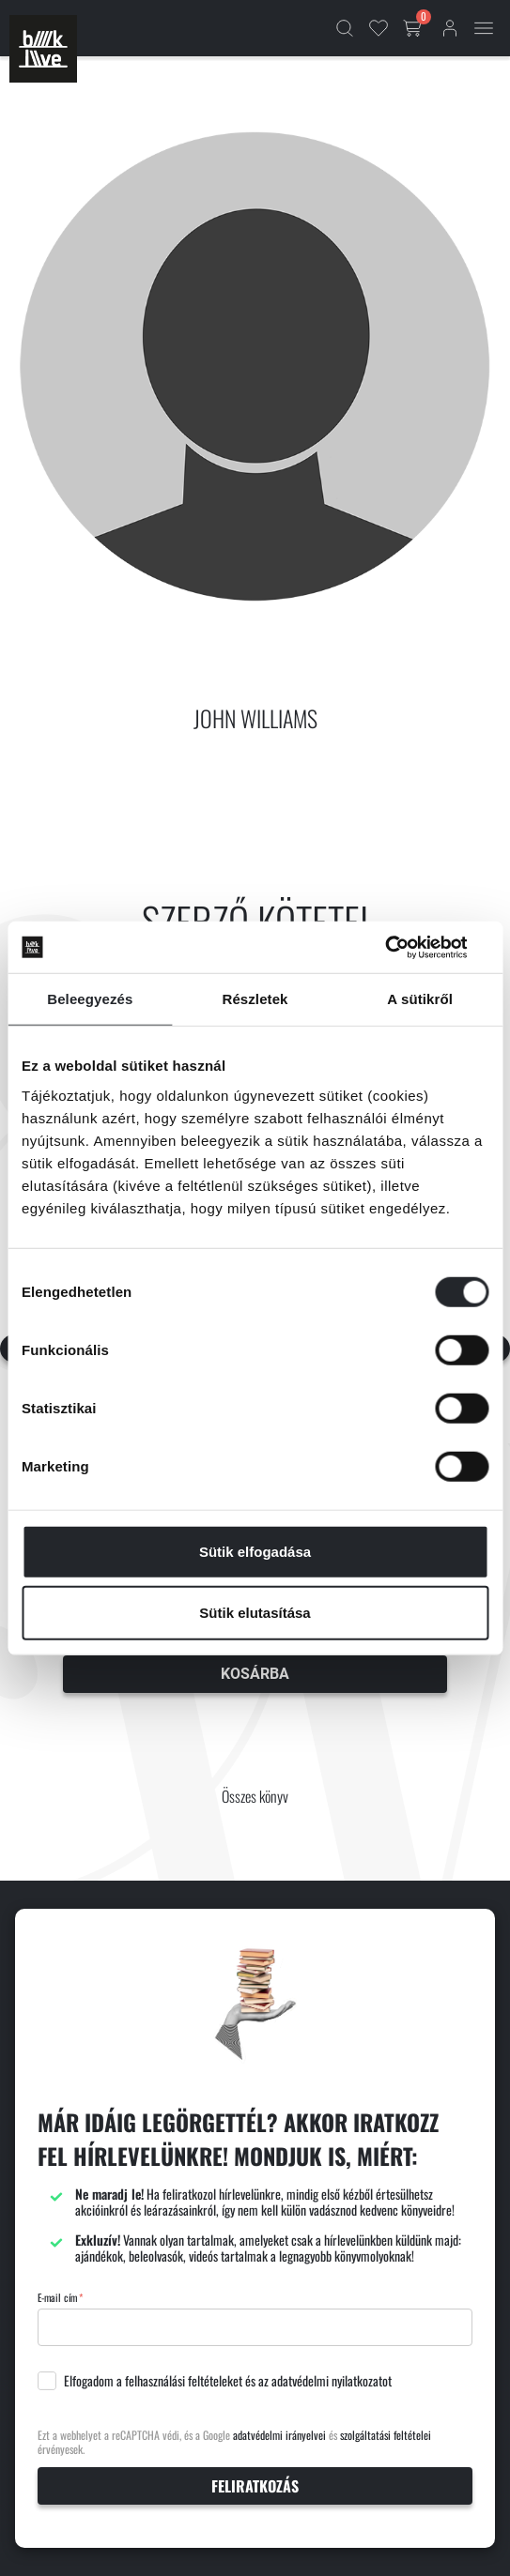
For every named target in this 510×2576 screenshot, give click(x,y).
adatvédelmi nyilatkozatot (331, 2380)
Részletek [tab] (254, 999)
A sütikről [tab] (420, 999)
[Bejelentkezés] (450, 28)
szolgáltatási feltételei (385, 2435)
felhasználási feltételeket (183, 2380)
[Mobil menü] (484, 28)
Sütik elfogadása (255, 1551)
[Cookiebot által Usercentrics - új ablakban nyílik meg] (406, 947)
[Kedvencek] (378, 28)
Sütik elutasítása (254, 1613)
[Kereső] (345, 28)
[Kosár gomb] (414, 28)
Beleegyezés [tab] (89, 999)
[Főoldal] (43, 49)
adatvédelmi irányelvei (279, 2435)
